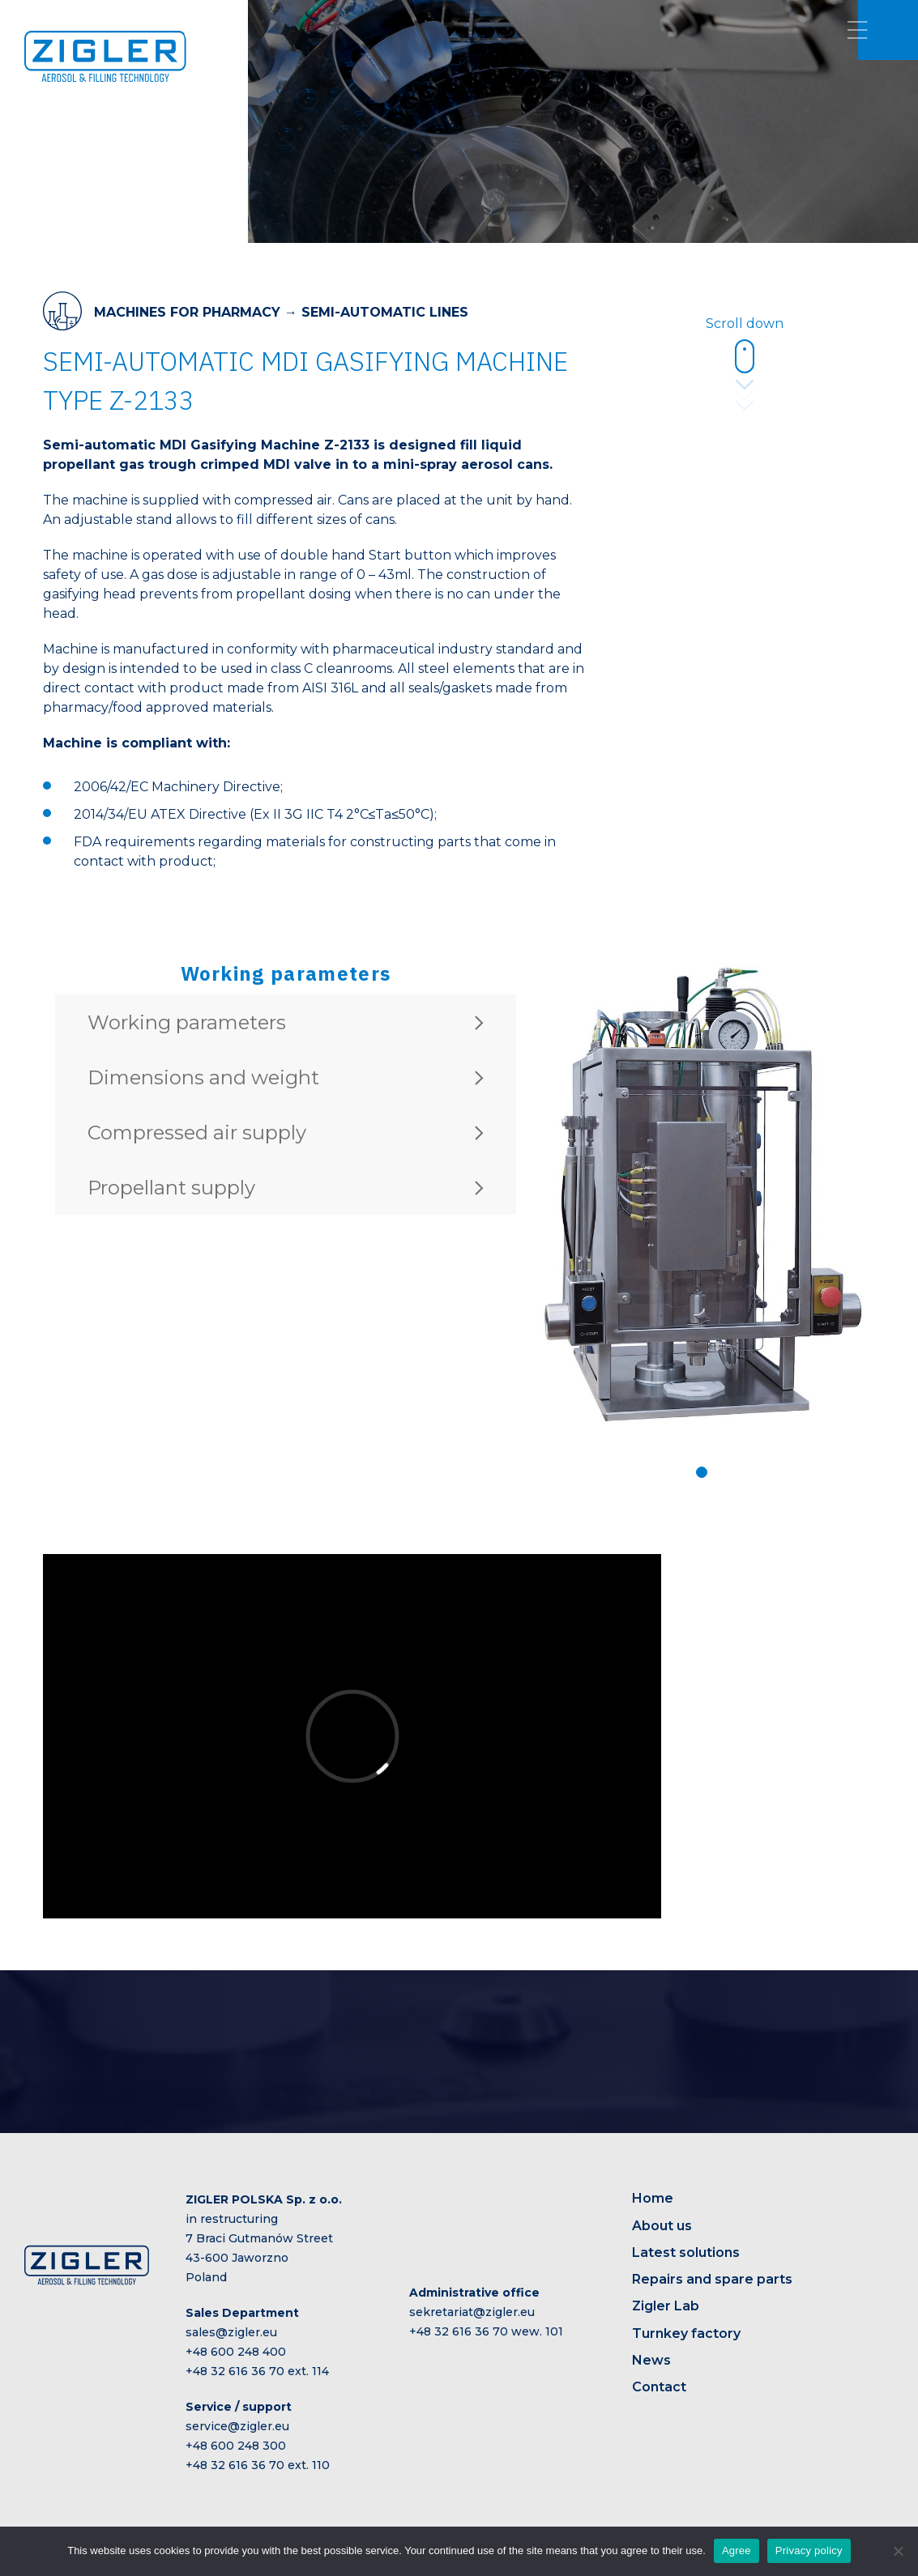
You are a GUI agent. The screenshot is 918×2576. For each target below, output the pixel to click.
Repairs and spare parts (712, 2279)
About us (662, 2225)
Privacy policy (809, 2550)
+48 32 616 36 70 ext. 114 (257, 2371)
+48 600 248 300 (236, 2445)
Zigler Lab (665, 2306)
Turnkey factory (686, 2333)
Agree (736, 2550)
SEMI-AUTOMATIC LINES (384, 312)
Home (652, 2198)
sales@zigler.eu (231, 2332)
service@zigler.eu (237, 2426)
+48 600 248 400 (236, 2351)
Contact (659, 2387)
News (651, 2360)
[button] (701, 1472)
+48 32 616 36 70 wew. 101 (486, 2331)
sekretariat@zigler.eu (472, 2312)
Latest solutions (686, 2252)
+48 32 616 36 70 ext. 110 (258, 2465)
